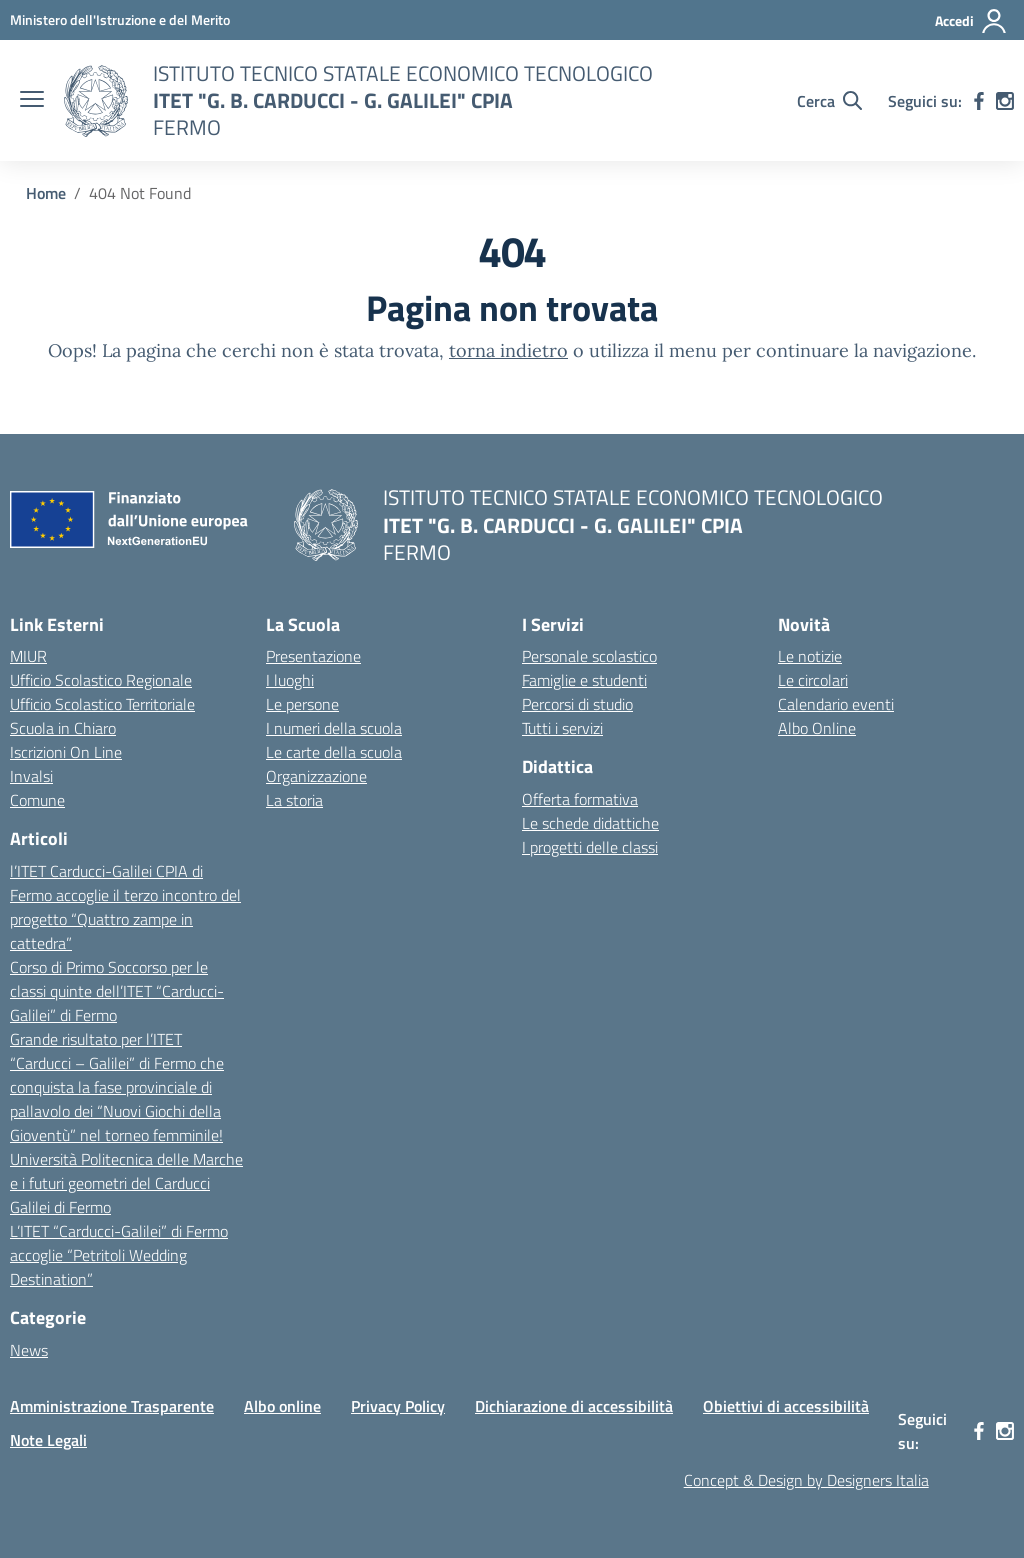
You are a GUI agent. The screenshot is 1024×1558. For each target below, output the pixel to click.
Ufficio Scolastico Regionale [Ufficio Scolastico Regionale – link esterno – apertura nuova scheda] (101, 680)
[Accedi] (971, 21)
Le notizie (810, 656)
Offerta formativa (580, 799)
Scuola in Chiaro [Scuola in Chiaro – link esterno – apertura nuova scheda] (63, 728)
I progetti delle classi (590, 847)
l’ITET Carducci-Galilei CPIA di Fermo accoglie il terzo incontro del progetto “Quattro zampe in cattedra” (125, 907)
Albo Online (817, 728)
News (29, 1350)
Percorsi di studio (577, 704)
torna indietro (508, 350)
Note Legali (48, 1440)
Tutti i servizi (562, 728)
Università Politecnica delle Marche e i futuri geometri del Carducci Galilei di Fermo (126, 1183)
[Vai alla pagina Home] (46, 193)
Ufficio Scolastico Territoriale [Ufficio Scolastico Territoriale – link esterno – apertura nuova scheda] (102, 704)
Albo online (282, 1406)
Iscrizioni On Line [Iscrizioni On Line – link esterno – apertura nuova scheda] (66, 752)
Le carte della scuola (334, 752)
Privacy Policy (398, 1406)
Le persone (302, 704)
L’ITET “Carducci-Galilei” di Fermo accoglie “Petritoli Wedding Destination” (119, 1255)
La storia (294, 800)
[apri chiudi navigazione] (32, 101)
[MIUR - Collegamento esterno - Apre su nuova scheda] (120, 19)
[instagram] (1005, 101)
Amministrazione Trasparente (112, 1406)
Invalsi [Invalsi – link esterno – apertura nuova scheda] (31, 776)
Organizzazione (316, 776)
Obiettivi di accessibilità (786, 1406)
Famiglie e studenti (584, 680)
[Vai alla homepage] (96, 101)
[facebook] (979, 101)
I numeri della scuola (334, 728)
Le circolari (813, 680)
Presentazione (313, 656)
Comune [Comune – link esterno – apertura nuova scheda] (37, 800)
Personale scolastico (589, 656)
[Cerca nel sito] (829, 101)
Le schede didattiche (590, 823)
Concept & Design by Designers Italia (806, 1480)
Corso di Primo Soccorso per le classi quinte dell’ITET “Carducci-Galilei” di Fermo (117, 991)
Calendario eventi (836, 704)
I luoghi (290, 680)
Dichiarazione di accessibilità (574, 1406)
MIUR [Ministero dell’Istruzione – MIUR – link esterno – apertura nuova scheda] (28, 656)
